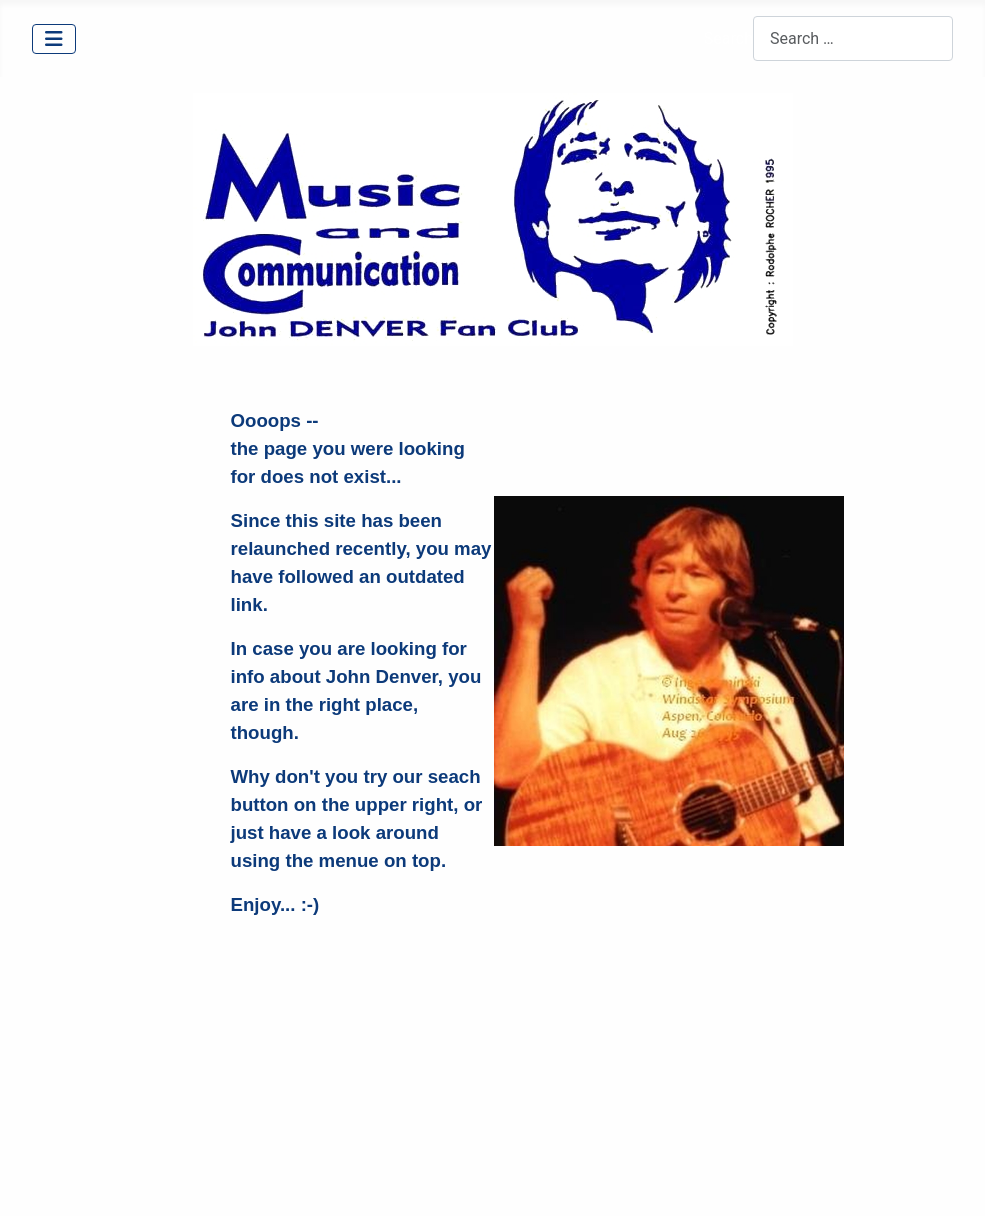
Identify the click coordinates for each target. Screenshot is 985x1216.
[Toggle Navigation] (54, 39)
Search (728, 38)
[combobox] (853, 38)
